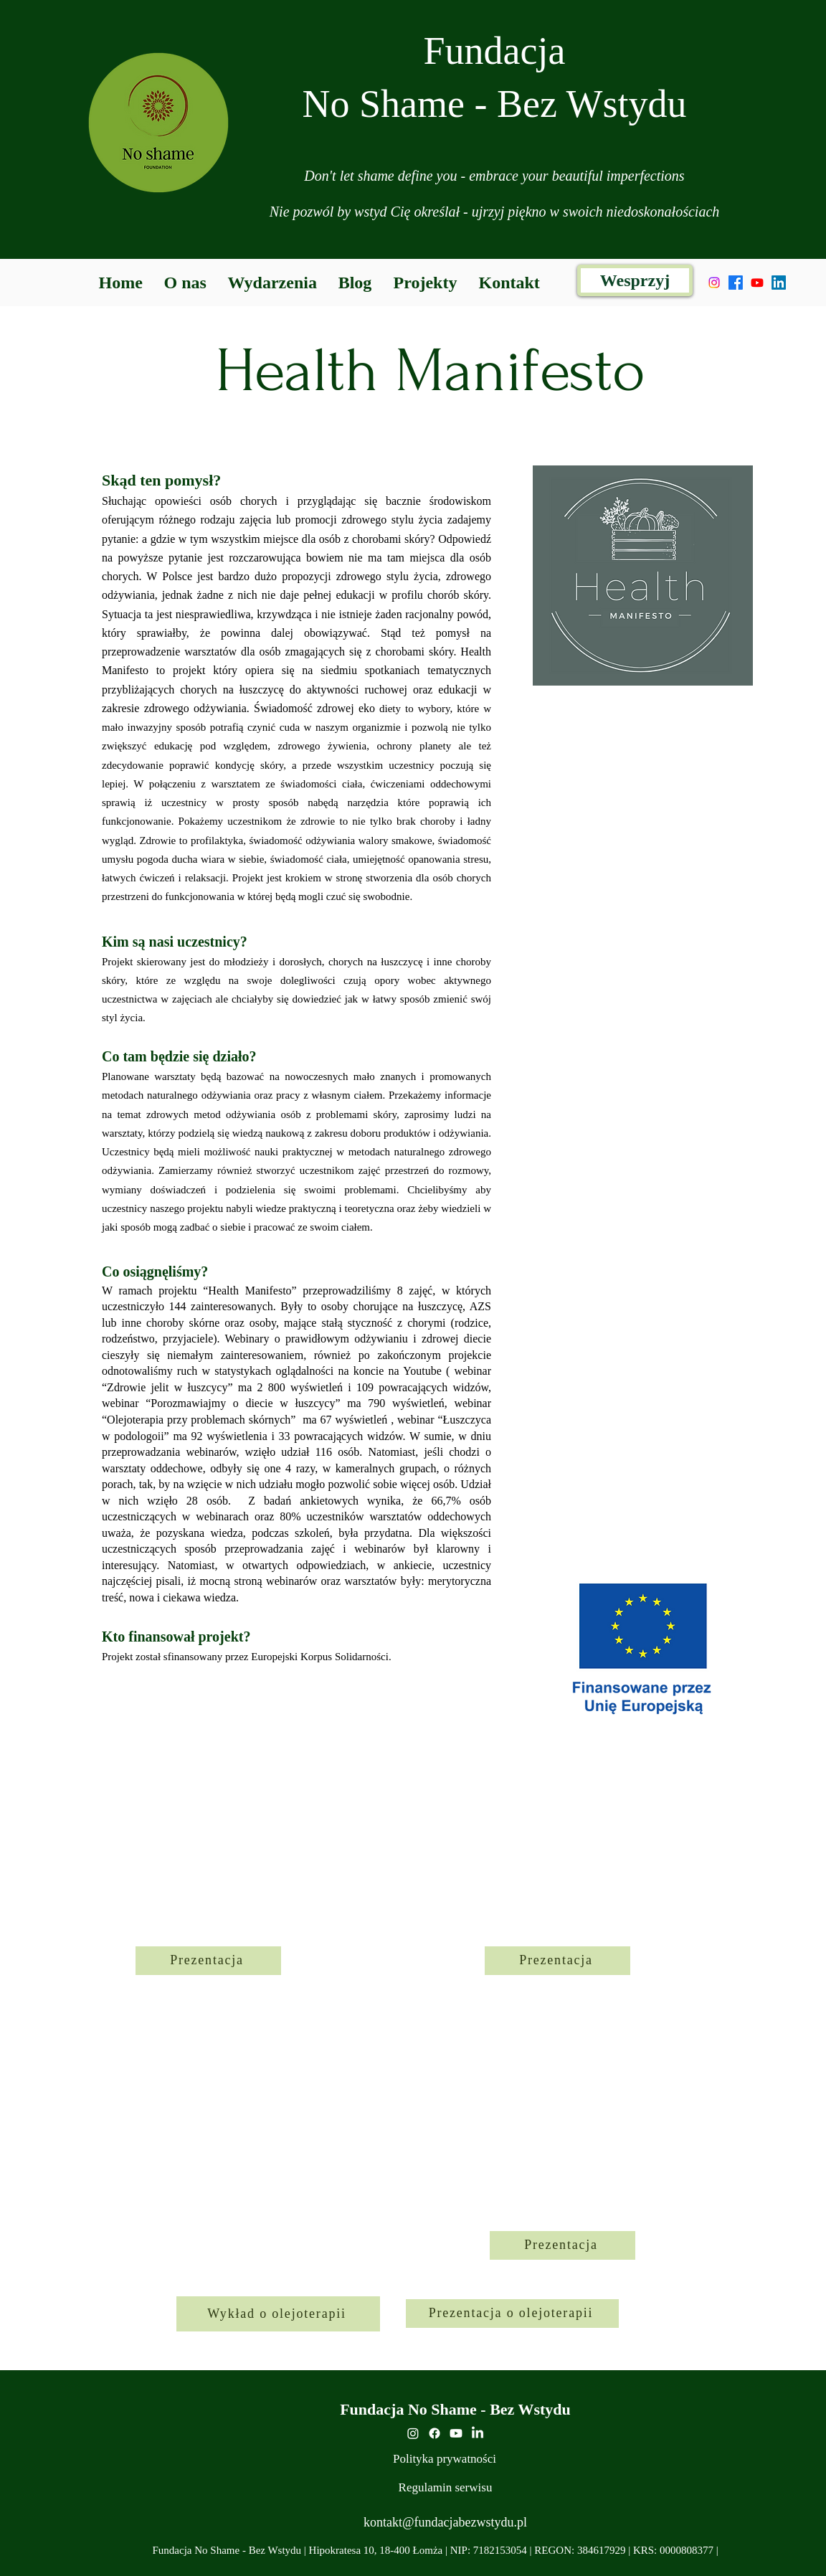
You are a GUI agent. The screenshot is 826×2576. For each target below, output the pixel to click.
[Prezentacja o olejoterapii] (512, 2313)
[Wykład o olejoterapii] (278, 2313)
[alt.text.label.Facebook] (735, 282)
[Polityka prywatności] (445, 2459)
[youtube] (456, 2433)
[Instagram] (714, 282)
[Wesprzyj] (635, 280)
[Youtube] (757, 282)
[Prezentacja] (208, 1960)
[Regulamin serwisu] (445, 2487)
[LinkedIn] (779, 282)
